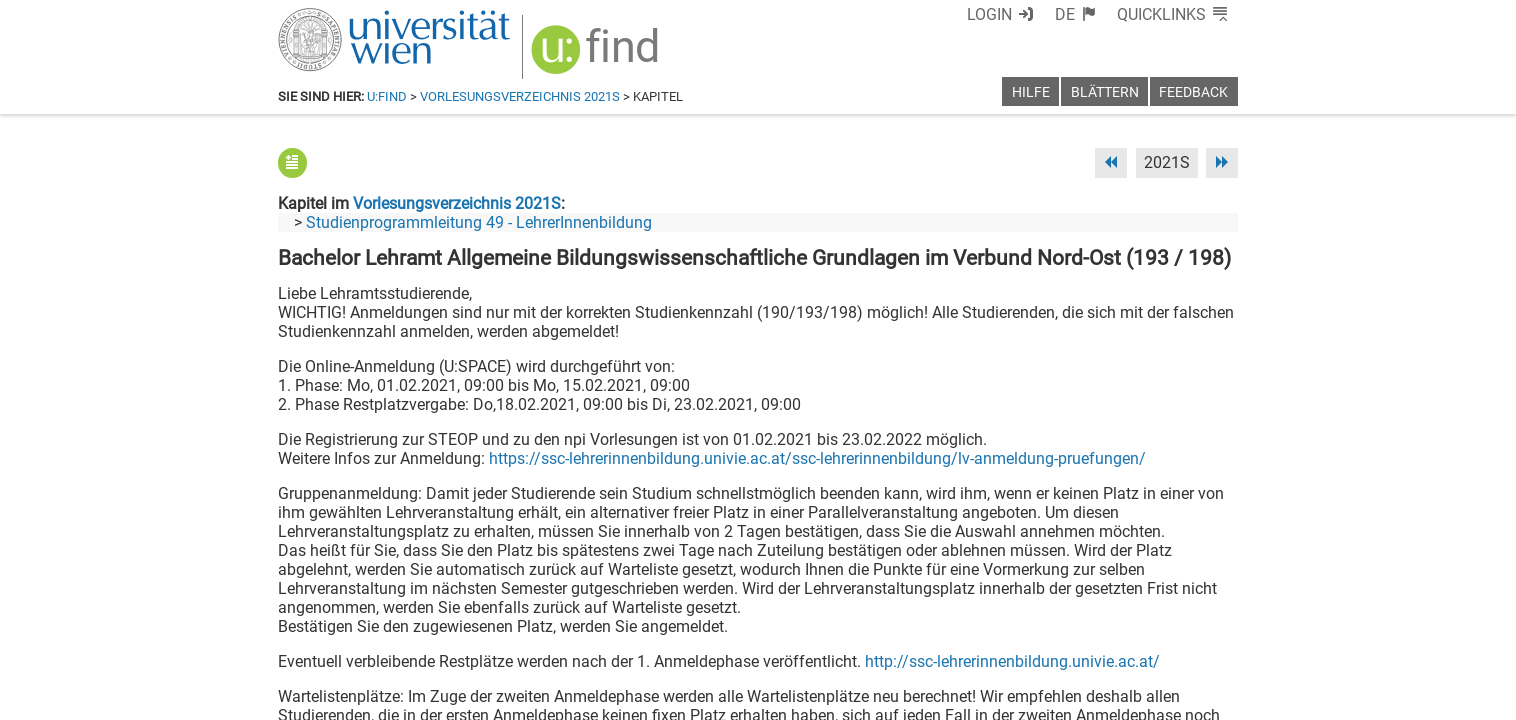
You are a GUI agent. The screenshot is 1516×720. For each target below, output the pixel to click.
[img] (597, 56)
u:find (387, 96)
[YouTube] (1141, 636)
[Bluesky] (1077, 636)
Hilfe (1031, 92)
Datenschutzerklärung (1056, 697)
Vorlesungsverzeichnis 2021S (520, 96)
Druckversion (1192, 697)
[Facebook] (1014, 636)
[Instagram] (1205, 636)
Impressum (812, 697)
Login (989, 14)
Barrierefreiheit (915, 697)
